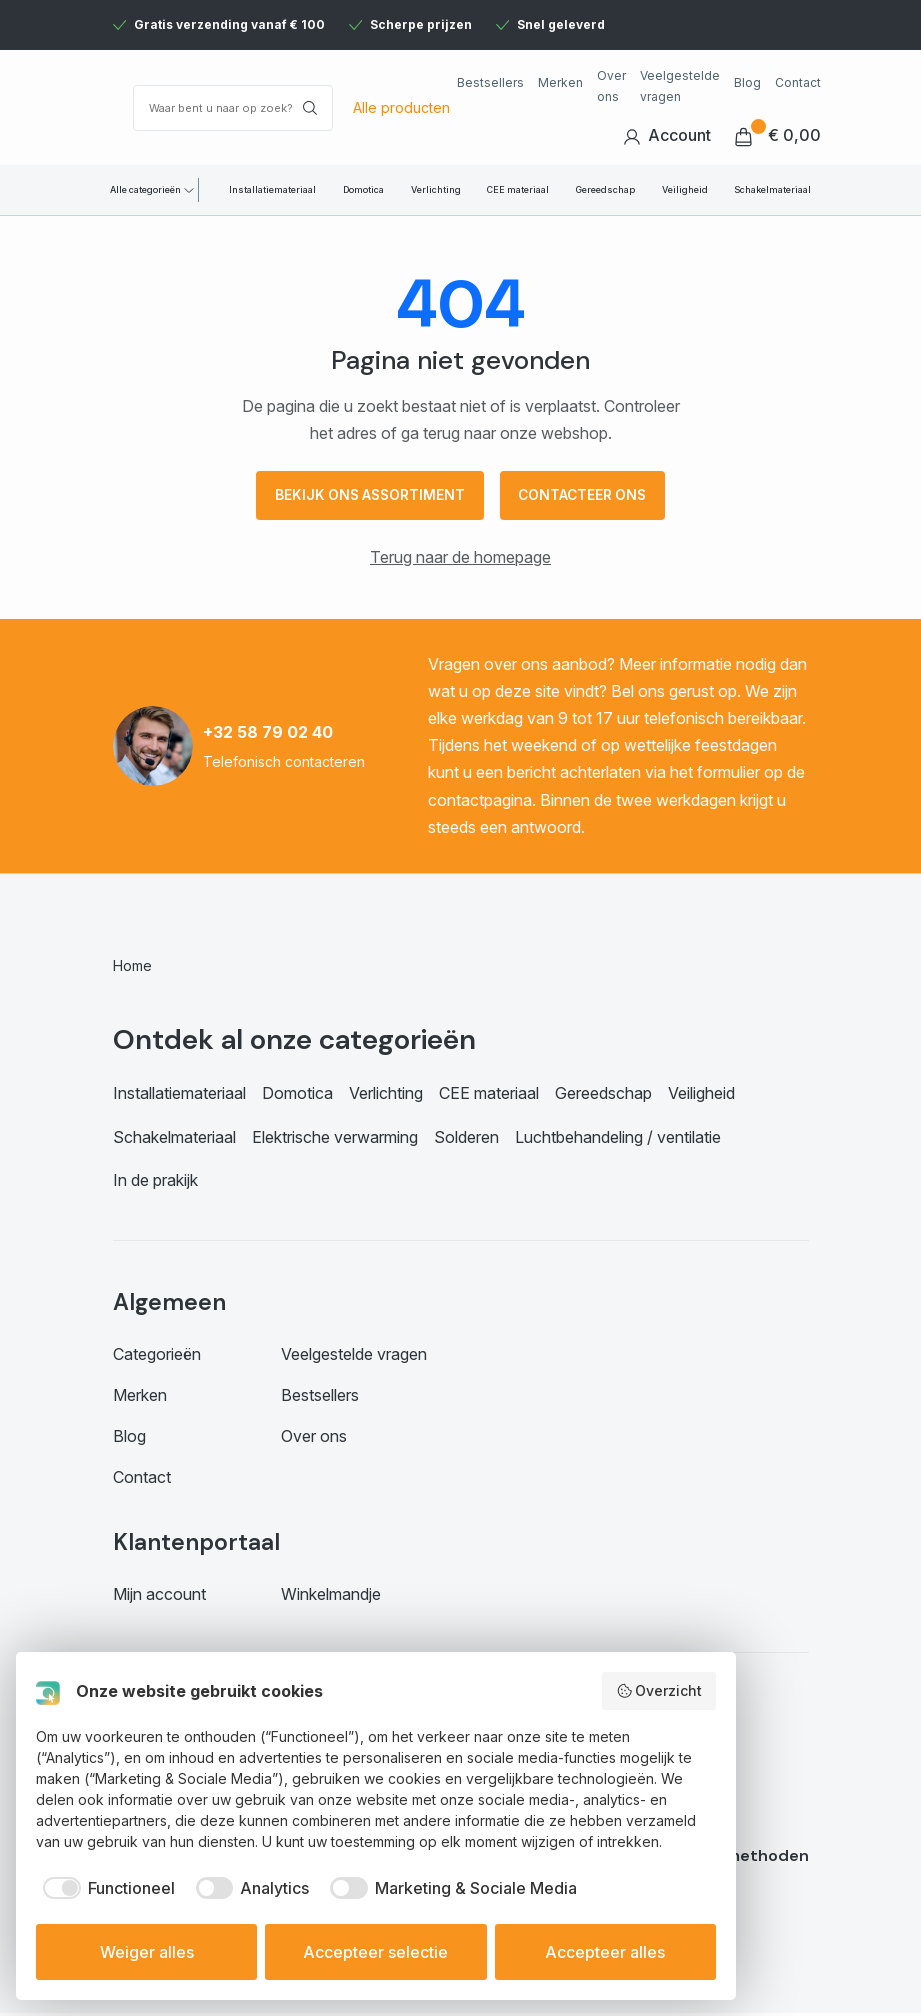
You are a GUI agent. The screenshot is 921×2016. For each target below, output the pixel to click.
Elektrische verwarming (335, 1139)
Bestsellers (490, 82)
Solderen (466, 1139)
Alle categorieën (145, 189)
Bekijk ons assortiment (366, 496)
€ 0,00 (778, 135)
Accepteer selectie (375, 1952)
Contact (798, 82)
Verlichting (436, 189)
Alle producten (401, 107)
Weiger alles (147, 1952)
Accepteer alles (605, 1952)
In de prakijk (155, 1183)
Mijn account (159, 1597)
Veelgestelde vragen (680, 85)
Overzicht (659, 1691)
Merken (560, 82)
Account (667, 135)
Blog (747, 82)
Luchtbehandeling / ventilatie (618, 1139)
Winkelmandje (331, 1597)
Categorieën (157, 1356)
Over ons (611, 85)
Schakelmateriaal (772, 189)
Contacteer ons (586, 496)
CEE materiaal (518, 189)
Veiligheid (685, 189)
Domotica (363, 189)
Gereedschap (605, 189)
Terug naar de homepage (460, 559)
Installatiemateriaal (272, 189)
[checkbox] (105, 1888)
